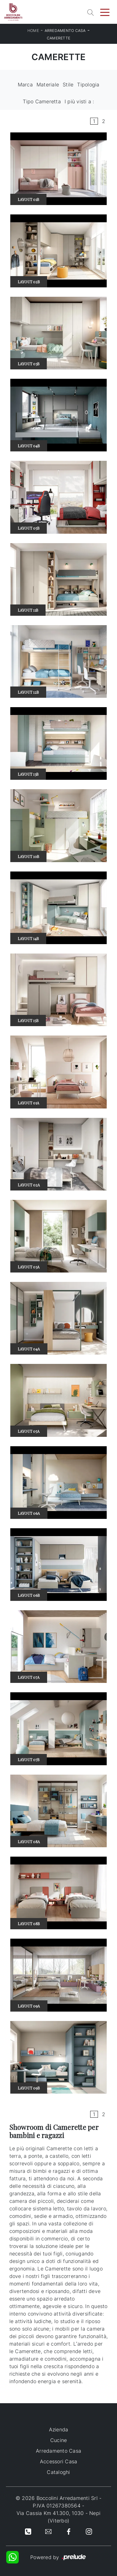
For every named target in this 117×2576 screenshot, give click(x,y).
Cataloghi (58, 2472)
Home (33, 30)
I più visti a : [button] (79, 101)
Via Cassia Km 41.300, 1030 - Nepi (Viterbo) (58, 2517)
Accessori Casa (58, 2461)
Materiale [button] (48, 84)
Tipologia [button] (88, 84)
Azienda (58, 2429)
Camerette (58, 38)
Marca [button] (25, 84)
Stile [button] (68, 84)
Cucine (58, 2440)
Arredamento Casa (65, 30)
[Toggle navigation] (104, 12)
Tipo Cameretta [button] (42, 101)
